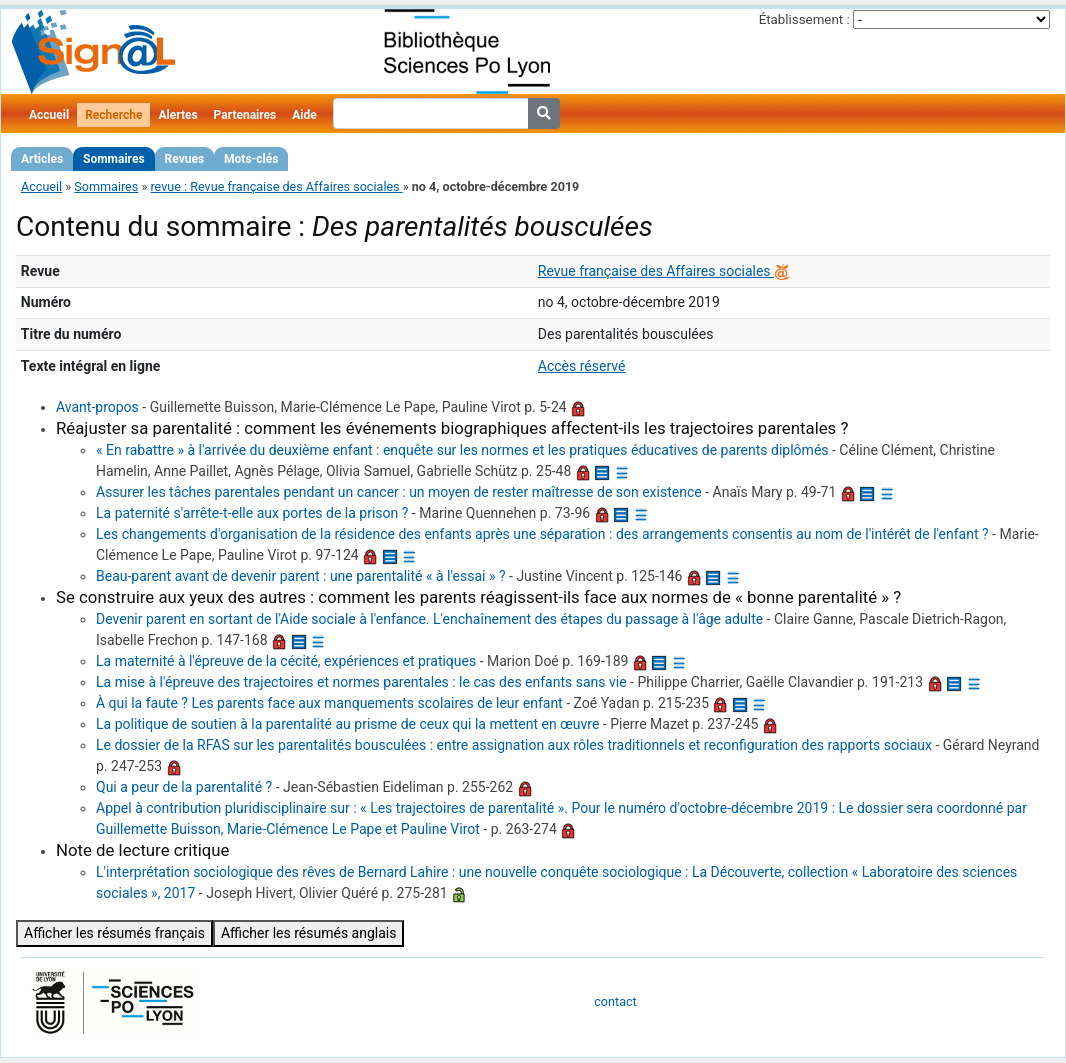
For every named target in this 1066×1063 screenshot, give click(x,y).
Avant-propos (97, 407)
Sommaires (113, 159)
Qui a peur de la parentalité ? (184, 787)
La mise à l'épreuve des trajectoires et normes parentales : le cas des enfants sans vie (361, 682)
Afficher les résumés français (114, 933)
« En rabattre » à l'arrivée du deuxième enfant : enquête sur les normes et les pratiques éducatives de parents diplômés (462, 450)
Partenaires (245, 115)
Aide (304, 115)
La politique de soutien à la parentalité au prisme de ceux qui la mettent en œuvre (347, 724)
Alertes (177, 115)
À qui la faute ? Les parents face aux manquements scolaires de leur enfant (329, 703)
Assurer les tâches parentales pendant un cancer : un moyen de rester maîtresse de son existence (399, 492)
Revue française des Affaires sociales (656, 271)
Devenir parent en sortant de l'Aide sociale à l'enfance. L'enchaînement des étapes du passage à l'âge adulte (429, 619)
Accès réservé (582, 366)
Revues (185, 159)
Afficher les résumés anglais (309, 933)
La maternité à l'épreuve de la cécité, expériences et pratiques (286, 661)
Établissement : (804, 19)
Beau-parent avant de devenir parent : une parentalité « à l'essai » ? (301, 576)
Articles (42, 159)
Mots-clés (251, 159)
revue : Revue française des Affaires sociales (276, 186)
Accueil (49, 115)
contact (615, 1001)
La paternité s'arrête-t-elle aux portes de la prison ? (252, 513)
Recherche (113, 115)
